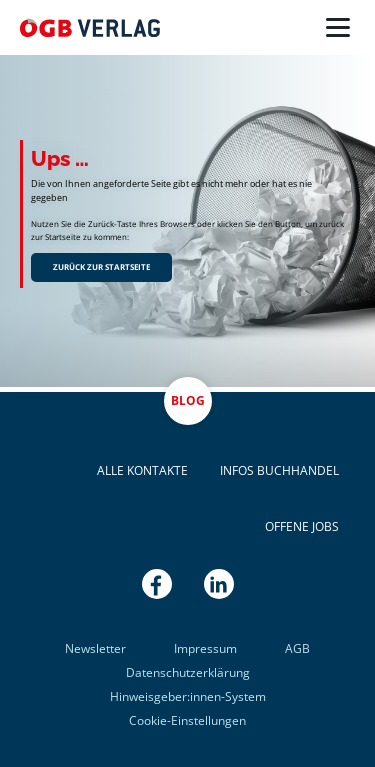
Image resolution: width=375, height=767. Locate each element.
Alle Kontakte (142, 470)
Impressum (205, 648)
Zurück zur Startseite (101, 267)
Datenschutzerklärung (188, 672)
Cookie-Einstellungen (187, 720)
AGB (297, 648)
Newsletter (95, 648)
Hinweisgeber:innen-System (188, 696)
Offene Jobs (302, 526)
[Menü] (338, 28)
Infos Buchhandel (279, 470)
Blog (188, 400)
